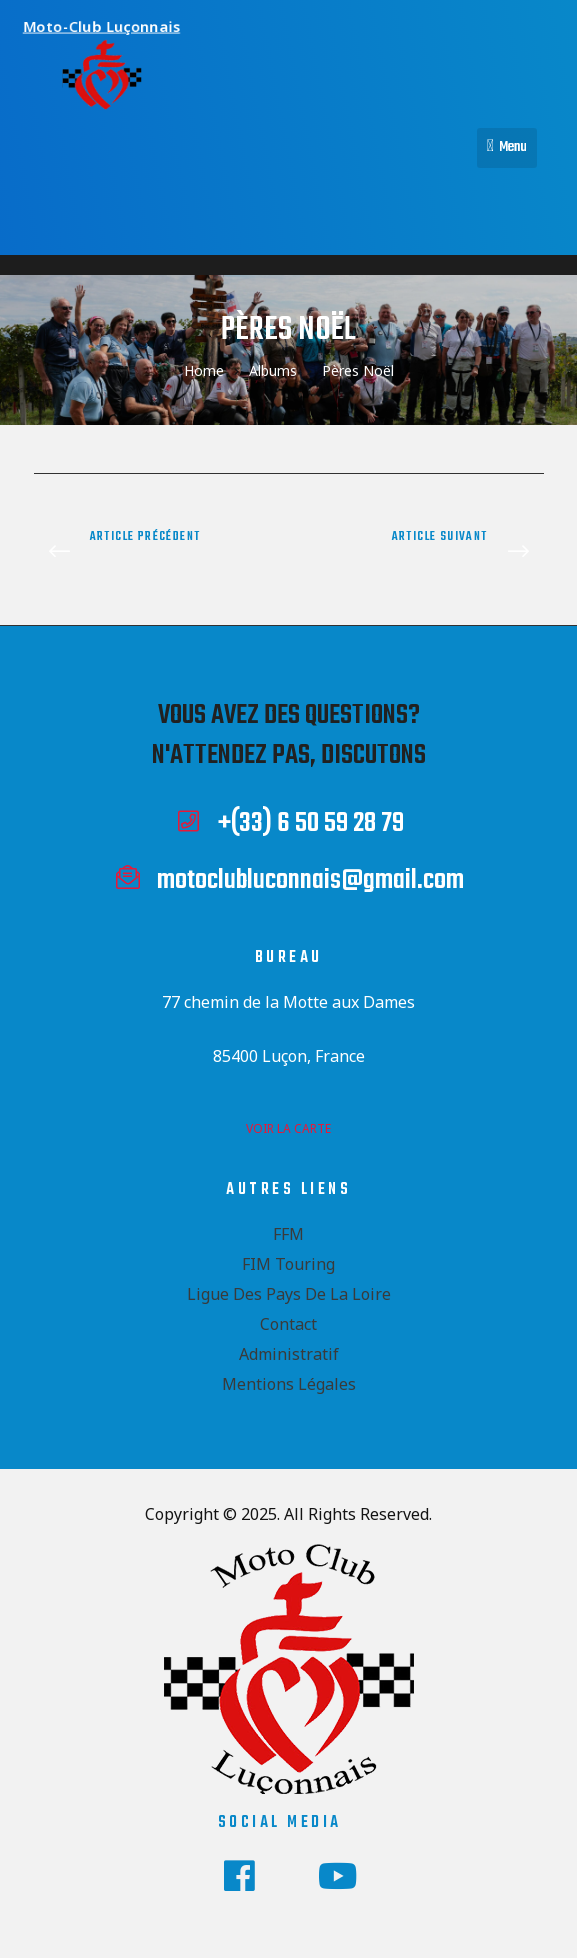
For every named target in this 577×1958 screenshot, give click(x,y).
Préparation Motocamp (421, 552)
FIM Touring (288, 1264)
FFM (288, 1234)
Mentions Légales (289, 1384)
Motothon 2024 (156, 552)
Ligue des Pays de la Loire (289, 1294)
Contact (288, 1324)
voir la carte (288, 1128)
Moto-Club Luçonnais (114, 23)
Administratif (289, 1354)
